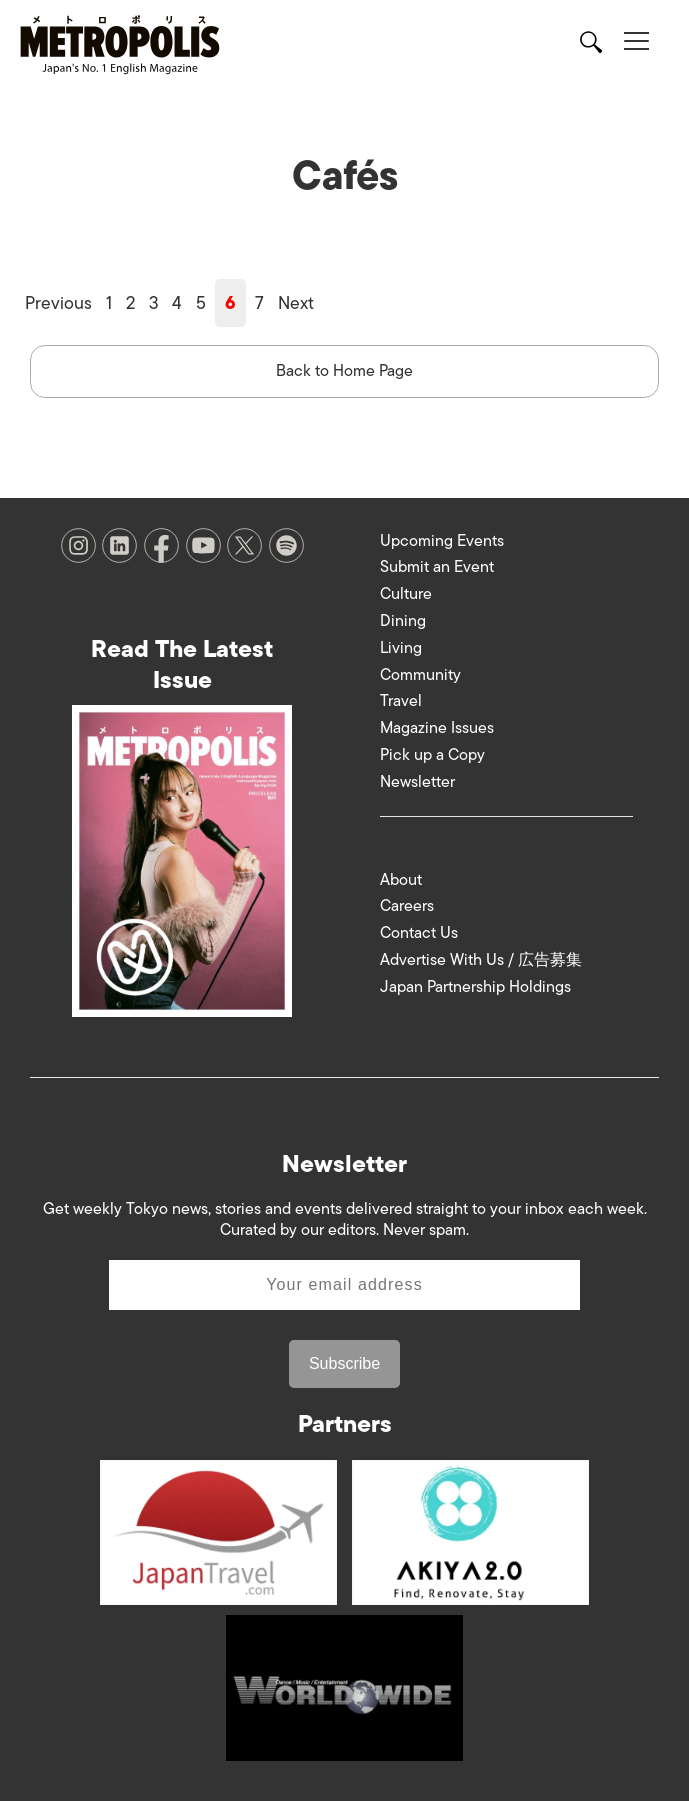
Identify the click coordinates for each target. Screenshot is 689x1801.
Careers (407, 906)
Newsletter (417, 782)
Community (420, 675)
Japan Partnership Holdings (475, 987)
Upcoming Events (442, 541)
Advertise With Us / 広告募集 (481, 960)
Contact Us (419, 933)
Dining (403, 621)
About (401, 880)
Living (401, 648)
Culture (406, 594)
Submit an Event (437, 567)
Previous (58, 303)
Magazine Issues (437, 728)
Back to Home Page (344, 371)
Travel (401, 701)
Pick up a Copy (432, 755)
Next (296, 303)
